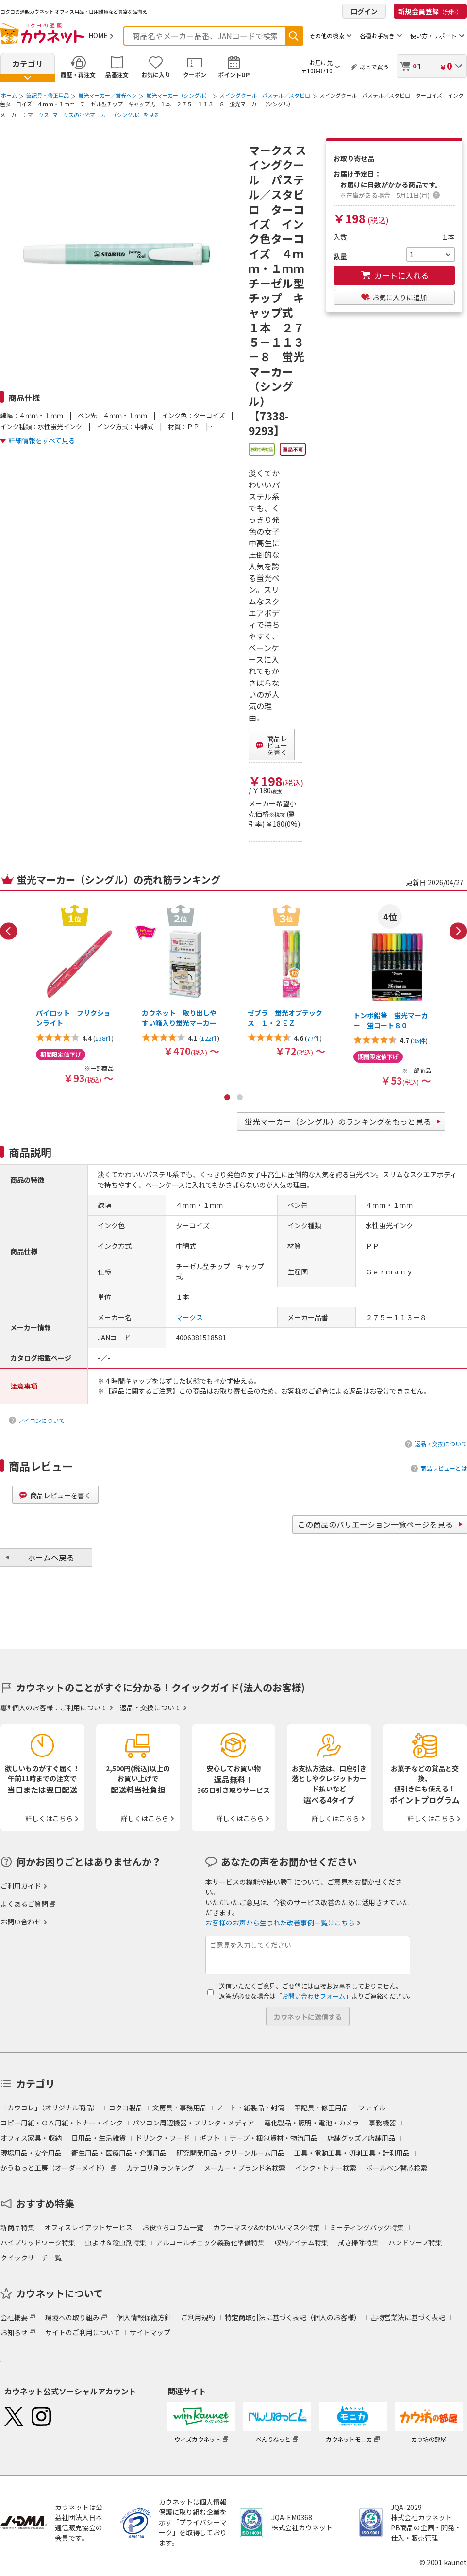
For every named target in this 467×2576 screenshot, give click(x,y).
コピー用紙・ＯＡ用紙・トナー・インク (61, 2122)
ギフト (210, 2137)
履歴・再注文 (78, 74)
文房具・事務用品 (179, 2107)
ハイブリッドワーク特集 (37, 2242)
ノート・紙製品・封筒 (250, 2107)
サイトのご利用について (82, 2332)
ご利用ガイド (20, 1885)
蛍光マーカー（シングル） (178, 95)
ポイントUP (234, 74)
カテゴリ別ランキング (160, 2168)
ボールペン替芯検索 (396, 2168)
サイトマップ (150, 2332)
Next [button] (458, 931)
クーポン (194, 74)
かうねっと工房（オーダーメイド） (54, 2168)
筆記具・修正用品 (47, 95)
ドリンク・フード (162, 2137)
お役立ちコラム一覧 (172, 2227)
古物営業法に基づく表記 (407, 2317)
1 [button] (227, 1097)
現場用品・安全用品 (31, 2153)
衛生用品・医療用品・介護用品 (119, 2153)
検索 (293, 36)
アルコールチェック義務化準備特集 (210, 2242)
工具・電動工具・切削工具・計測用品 (352, 2153)
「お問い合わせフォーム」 (313, 1996)
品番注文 (117, 74)
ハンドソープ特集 (415, 2242)
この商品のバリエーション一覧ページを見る (375, 1524)
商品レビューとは (443, 1468)
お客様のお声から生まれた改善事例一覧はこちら (280, 1922)
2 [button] (240, 1097)
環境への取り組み (72, 2317)
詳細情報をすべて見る (41, 440)
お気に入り (155, 74)
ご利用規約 (198, 2317)
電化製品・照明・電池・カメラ (311, 2122)
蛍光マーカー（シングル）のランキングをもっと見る (338, 1121)
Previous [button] (8, 931)
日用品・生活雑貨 (98, 2137)
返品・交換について (441, 1443)
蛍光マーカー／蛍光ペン (107, 95)
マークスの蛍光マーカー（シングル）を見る (105, 114)
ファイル (371, 2107)
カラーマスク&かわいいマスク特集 (266, 2227)
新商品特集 (17, 2227)
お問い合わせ (20, 1921)
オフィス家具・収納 (31, 2137)
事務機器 (382, 2122)
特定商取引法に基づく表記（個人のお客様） (293, 2317)
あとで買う (374, 67)
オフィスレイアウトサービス (88, 2227)
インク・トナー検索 (325, 2168)
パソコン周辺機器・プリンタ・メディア (193, 2122)
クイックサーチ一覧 (31, 2257)
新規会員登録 (430, 11)
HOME (98, 35)
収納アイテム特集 (301, 2242)
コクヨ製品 (126, 2107)
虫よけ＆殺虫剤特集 (115, 2242)
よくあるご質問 (24, 1903)
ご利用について (83, 1707)
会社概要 (14, 2317)
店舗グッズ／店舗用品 (361, 2137)
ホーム (9, 95)
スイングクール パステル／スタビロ (264, 95)
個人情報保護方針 (144, 2317)
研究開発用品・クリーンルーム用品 (230, 2153)
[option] (75, 994)
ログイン (364, 11)
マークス (38, 114)
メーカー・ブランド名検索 (244, 2168)
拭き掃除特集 (358, 2242)
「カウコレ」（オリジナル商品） (49, 2107)
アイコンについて (41, 1420)
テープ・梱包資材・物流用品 (273, 2137)
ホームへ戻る (51, 1557)
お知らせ (14, 2332)
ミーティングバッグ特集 (367, 2227)
